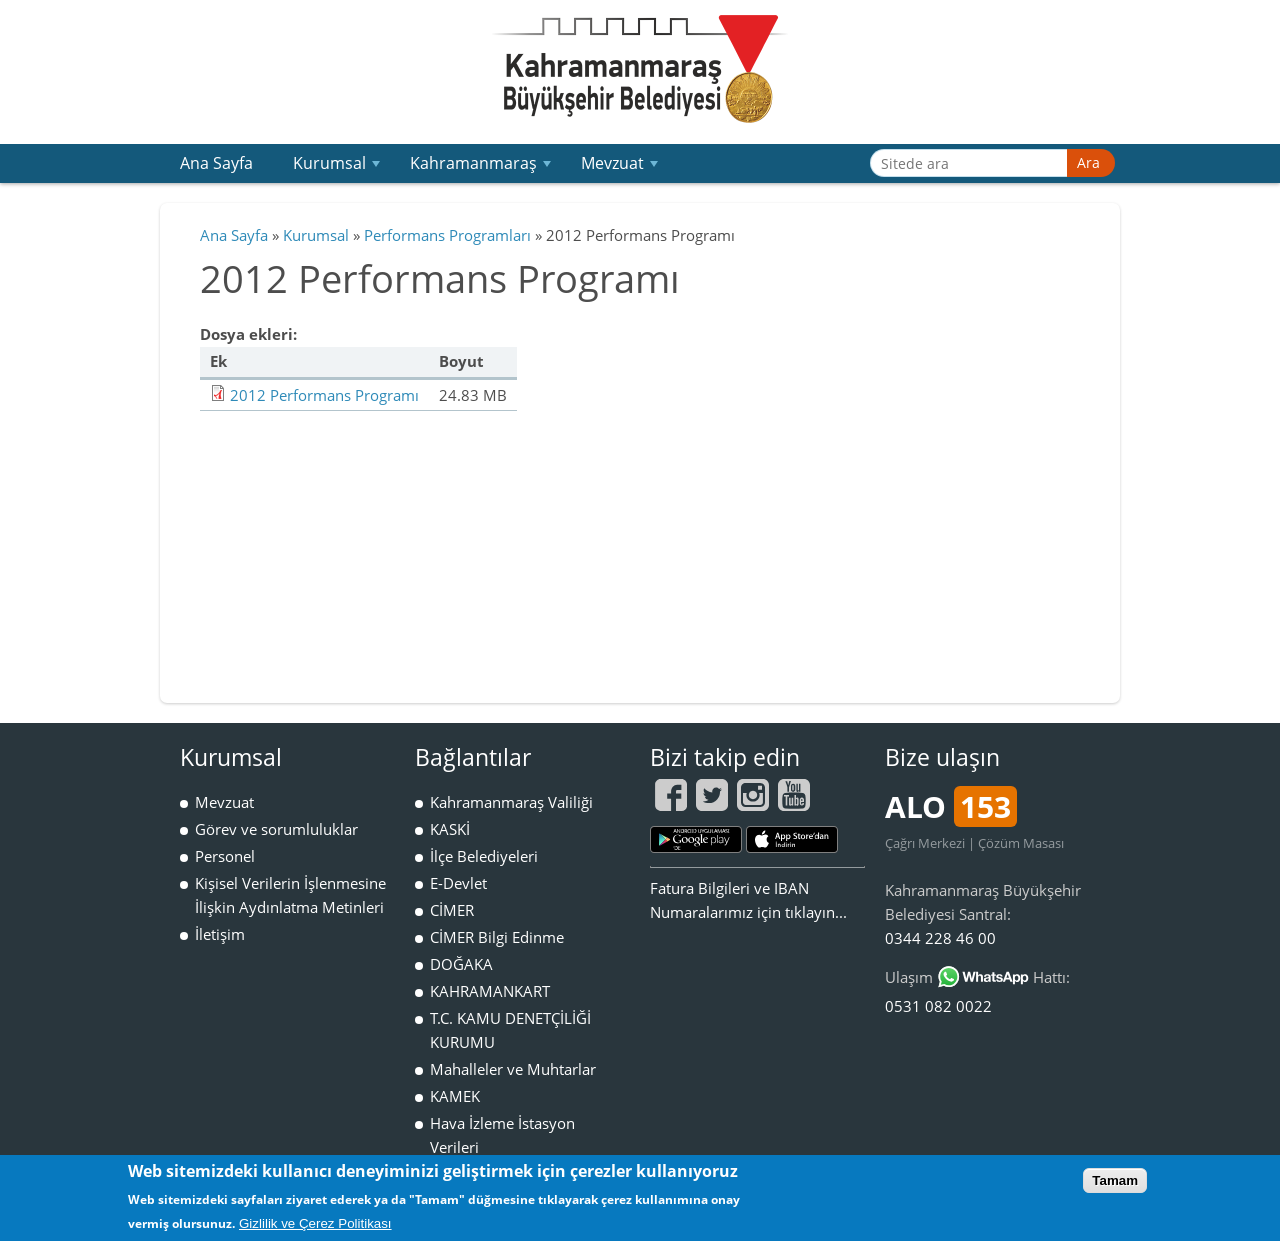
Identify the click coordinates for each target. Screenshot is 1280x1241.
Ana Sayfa (216, 163)
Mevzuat (622, 167)
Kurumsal (339, 167)
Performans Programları (447, 235)
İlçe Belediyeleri (484, 856)
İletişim (220, 934)
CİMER (452, 910)
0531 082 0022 (938, 1006)
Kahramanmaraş (483, 167)
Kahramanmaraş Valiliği (511, 802)
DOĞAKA (461, 964)
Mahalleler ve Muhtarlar (513, 1069)
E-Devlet (458, 883)
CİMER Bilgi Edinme (497, 937)
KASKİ (450, 829)
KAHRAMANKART (490, 991)
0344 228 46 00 (940, 938)
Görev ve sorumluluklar (276, 829)
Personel (225, 856)
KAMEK (455, 1096)
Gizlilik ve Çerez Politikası (315, 1223)
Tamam (1115, 1180)
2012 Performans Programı (324, 395)
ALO (951, 806)
